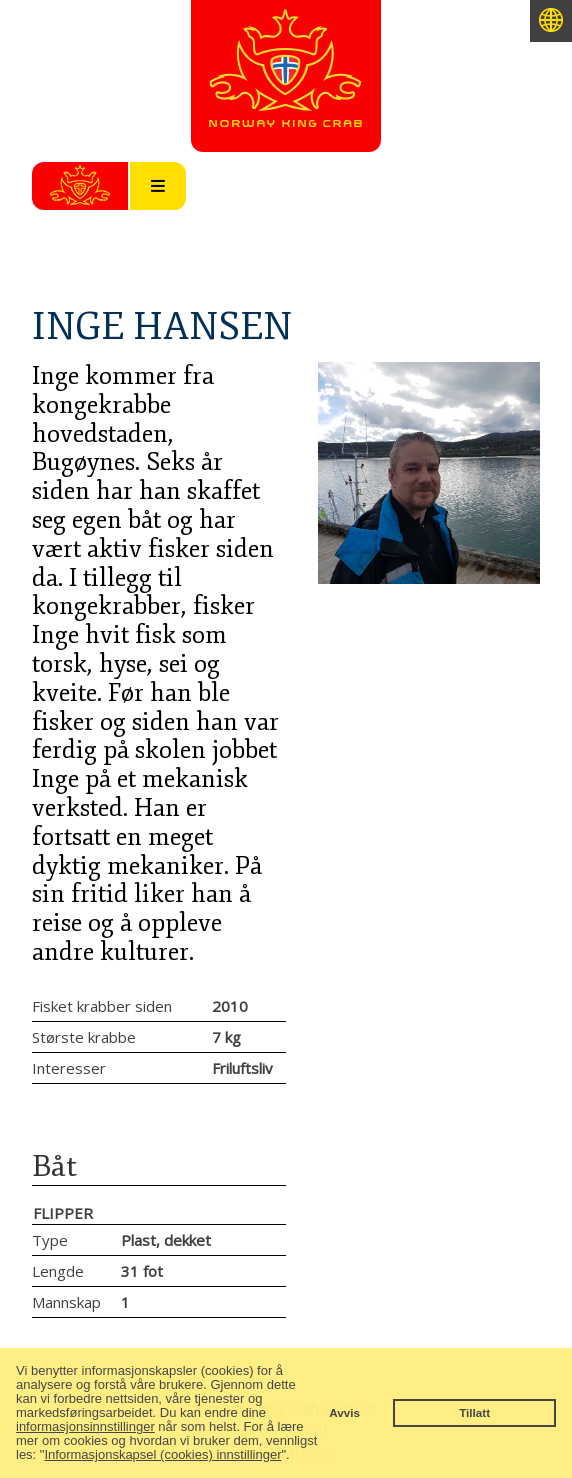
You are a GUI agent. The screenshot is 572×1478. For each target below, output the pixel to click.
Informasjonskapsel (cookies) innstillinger (162, 1454)
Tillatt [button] (474, 1412)
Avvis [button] (344, 1412)
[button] (295, 1456)
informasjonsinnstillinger (85, 1426)
